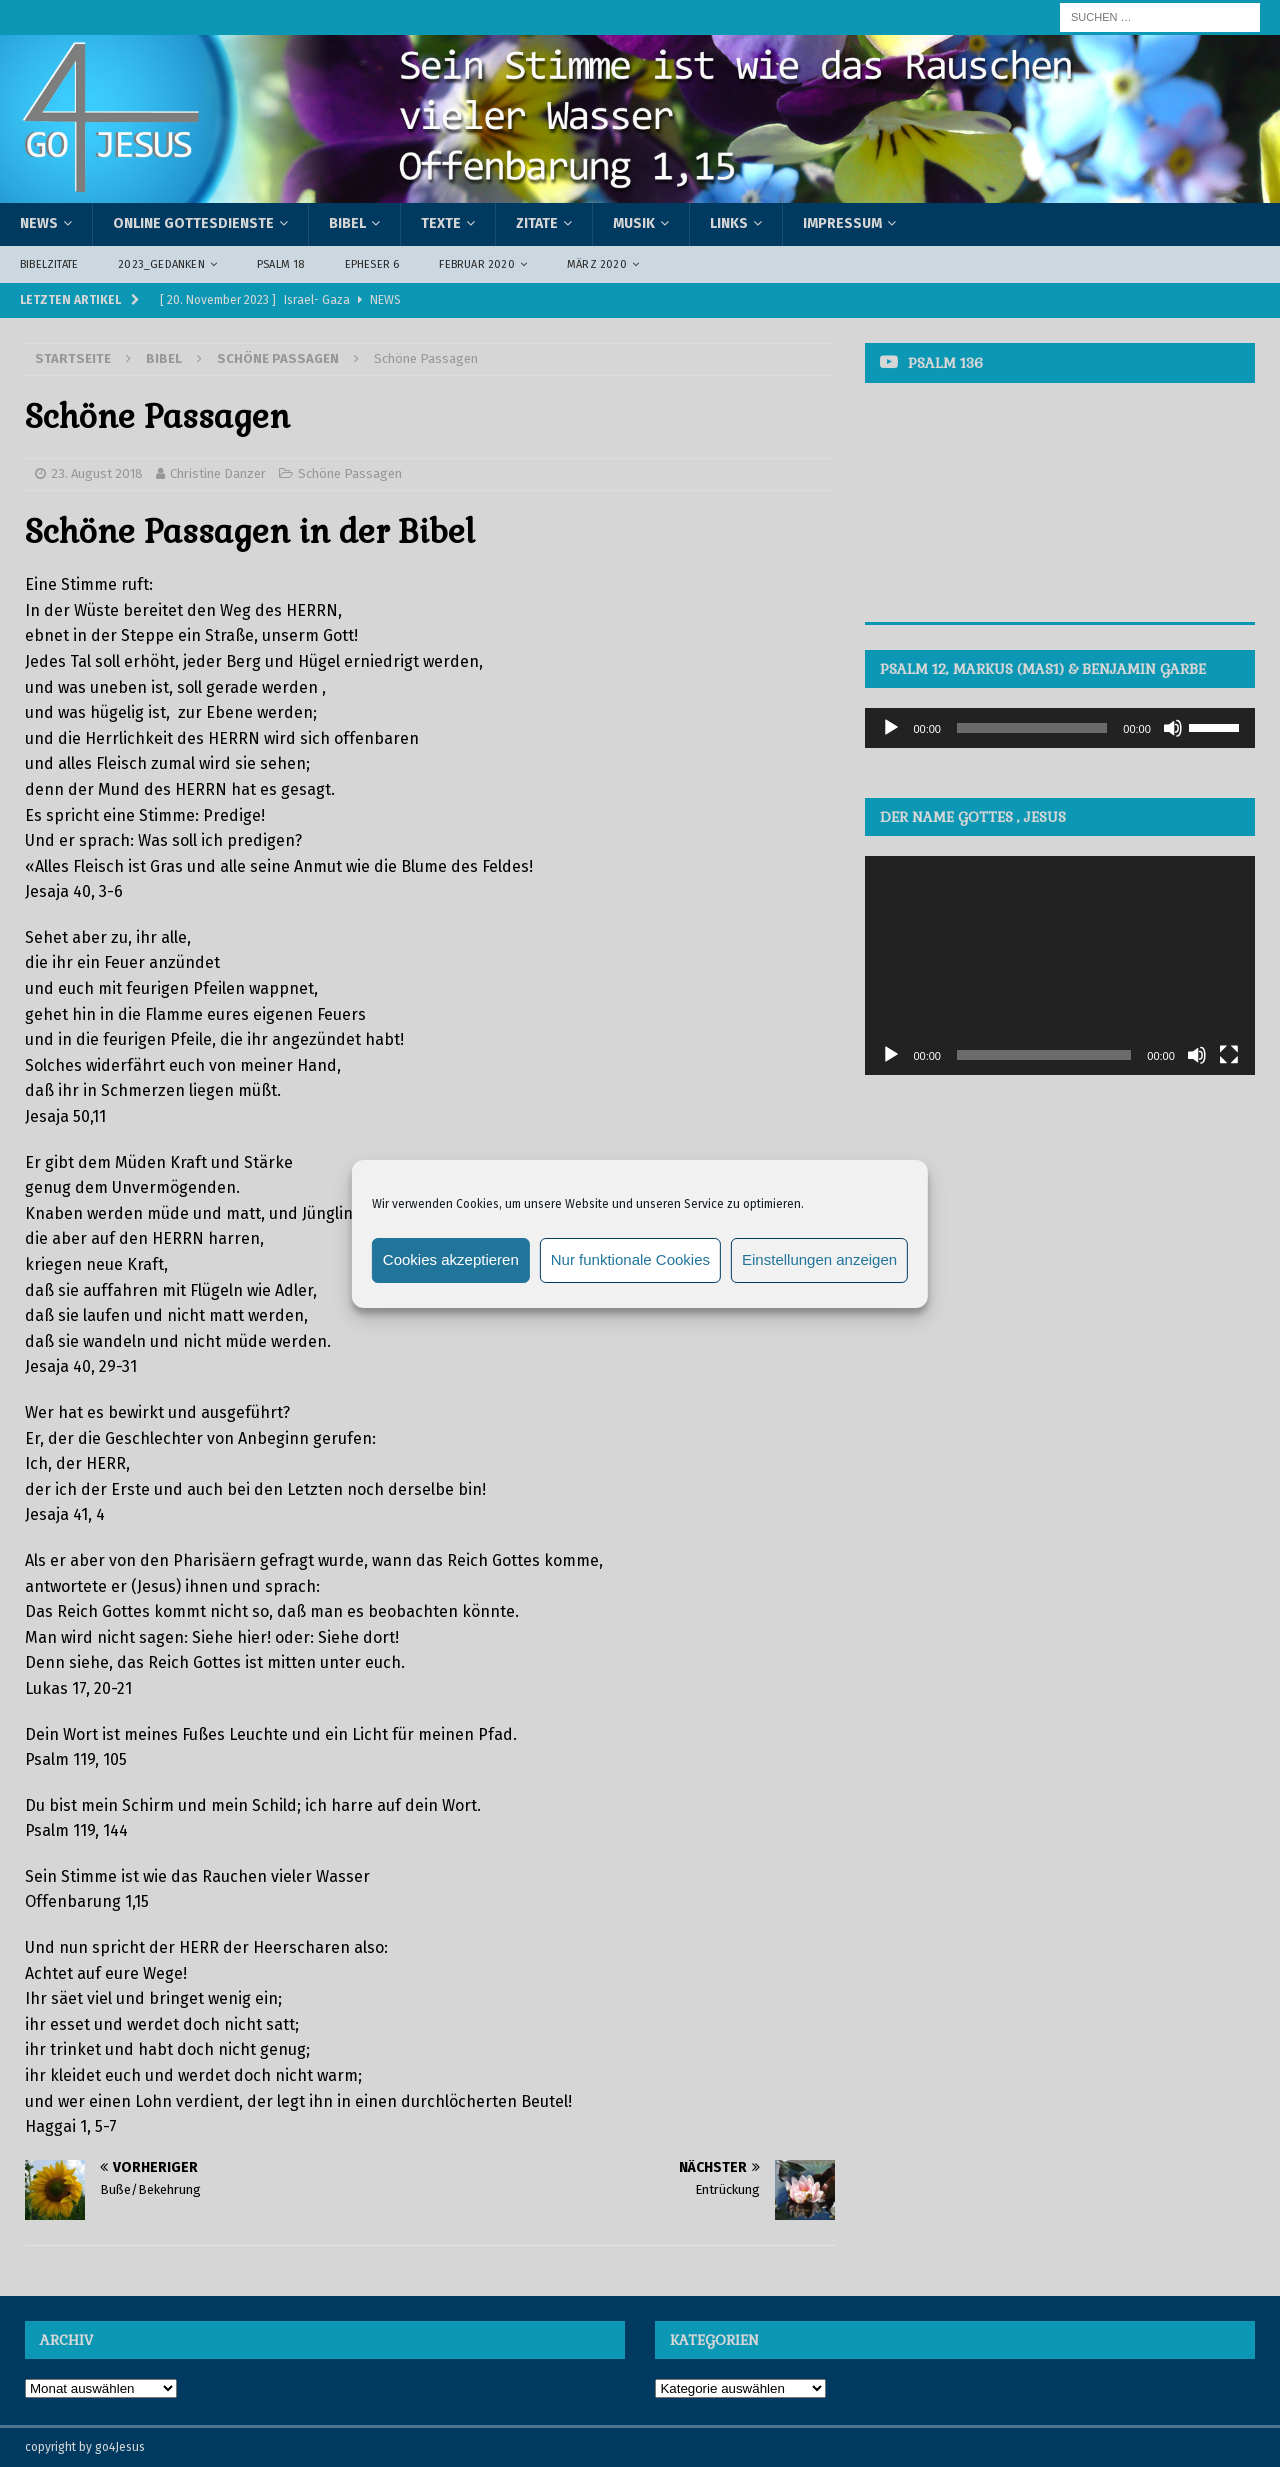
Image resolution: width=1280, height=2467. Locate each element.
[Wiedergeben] (891, 728)
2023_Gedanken (161, 264)
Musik (634, 223)
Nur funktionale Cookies (630, 1259)
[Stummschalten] (1173, 728)
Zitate (537, 223)
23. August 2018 (97, 473)
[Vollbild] (1229, 1055)
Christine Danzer (218, 473)
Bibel (347, 223)
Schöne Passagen (350, 473)
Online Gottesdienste (193, 223)
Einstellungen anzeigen (819, 1259)
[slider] (1032, 728)
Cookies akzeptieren (451, 1259)
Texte (441, 223)
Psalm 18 (281, 264)
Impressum (842, 223)
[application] (1059, 728)
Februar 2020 (476, 264)
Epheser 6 (372, 264)
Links (729, 223)
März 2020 (597, 264)
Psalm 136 (945, 363)
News (39, 223)
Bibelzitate (49, 264)
